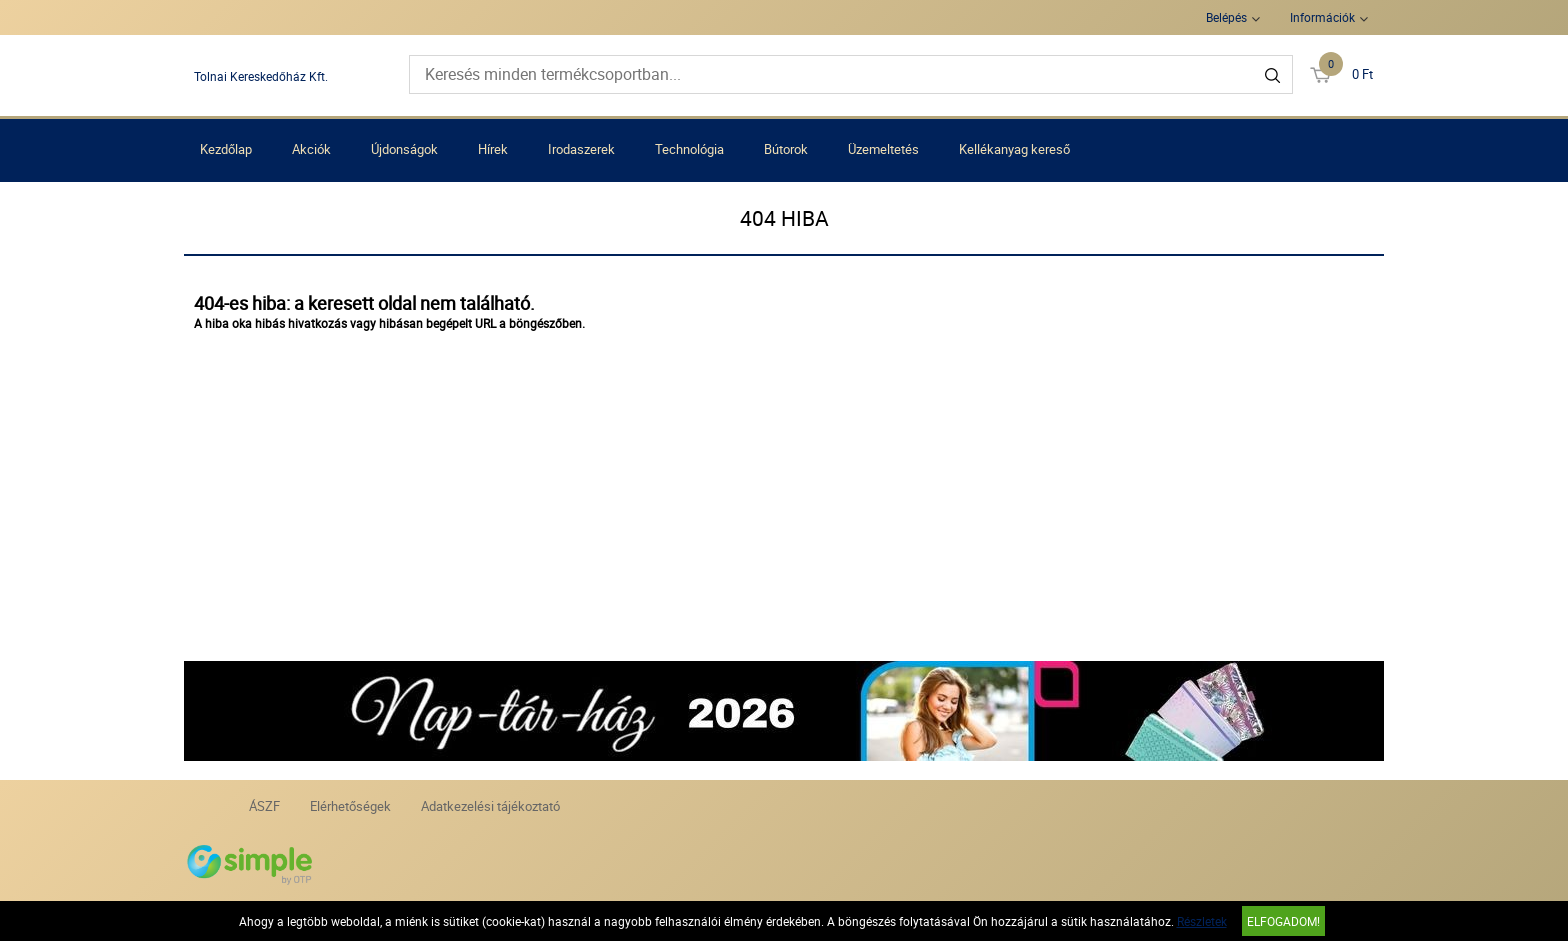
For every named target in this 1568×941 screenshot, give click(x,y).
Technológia (689, 149)
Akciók (311, 149)
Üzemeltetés (883, 149)
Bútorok (786, 149)
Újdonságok (404, 149)
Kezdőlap (226, 149)
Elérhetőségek (350, 806)
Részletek (1202, 921)
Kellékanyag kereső (1014, 149)
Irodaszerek (581, 149)
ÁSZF (264, 806)
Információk (1322, 17)
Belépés (1226, 17)
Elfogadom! (1283, 921)
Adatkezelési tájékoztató (490, 806)
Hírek (493, 149)
